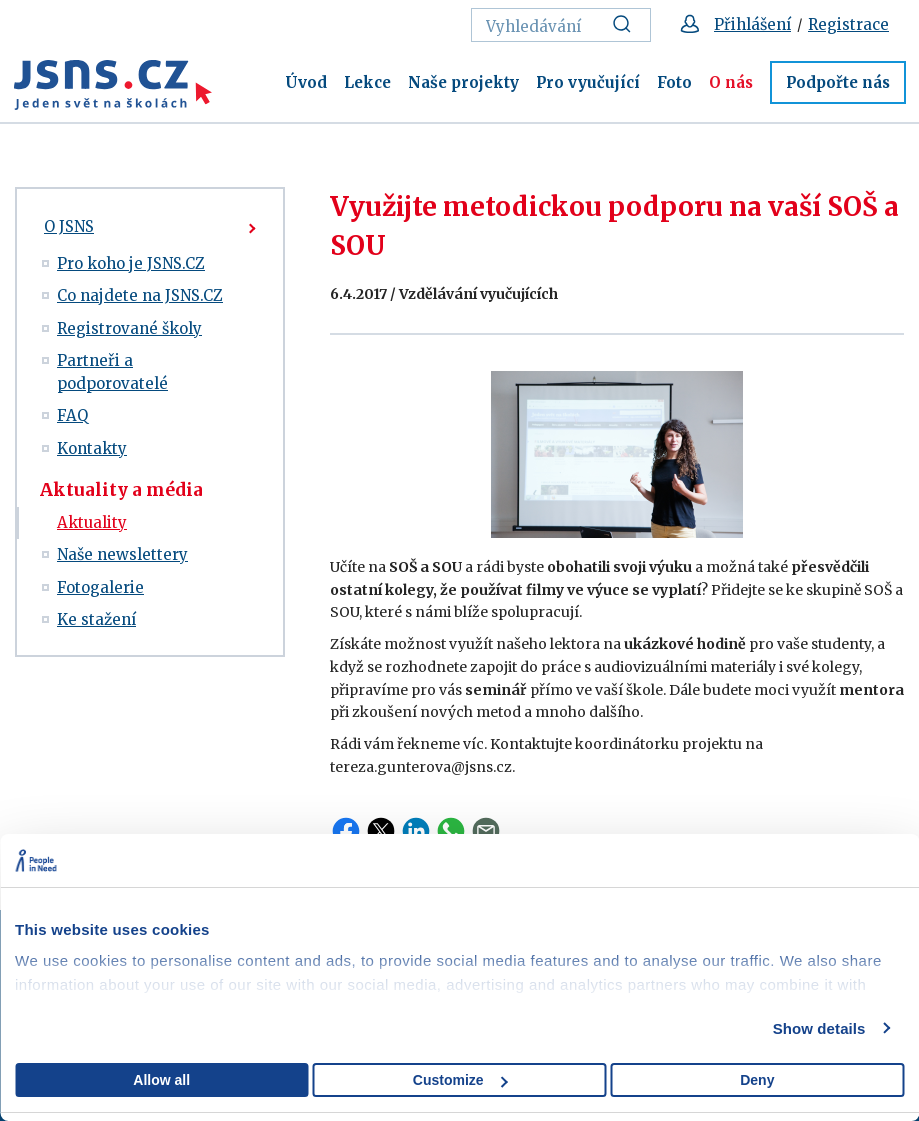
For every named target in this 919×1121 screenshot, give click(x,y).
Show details (819, 1028)
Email (486, 831)
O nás (731, 82)
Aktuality (92, 522)
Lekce (367, 82)
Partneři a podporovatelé (112, 372)
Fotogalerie (100, 587)
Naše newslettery (122, 554)
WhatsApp (451, 831)
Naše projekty (463, 82)
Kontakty (92, 448)
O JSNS (69, 226)
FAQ (72, 415)
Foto (674, 82)
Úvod (306, 82)
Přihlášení (752, 24)
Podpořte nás (838, 82)
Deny (757, 1080)
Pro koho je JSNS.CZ (131, 263)
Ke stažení (96, 619)
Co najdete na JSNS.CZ (140, 295)
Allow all (161, 1080)
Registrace (848, 24)
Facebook (346, 831)
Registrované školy (129, 328)
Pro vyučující (588, 82)
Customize (460, 1080)
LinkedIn (416, 831)
